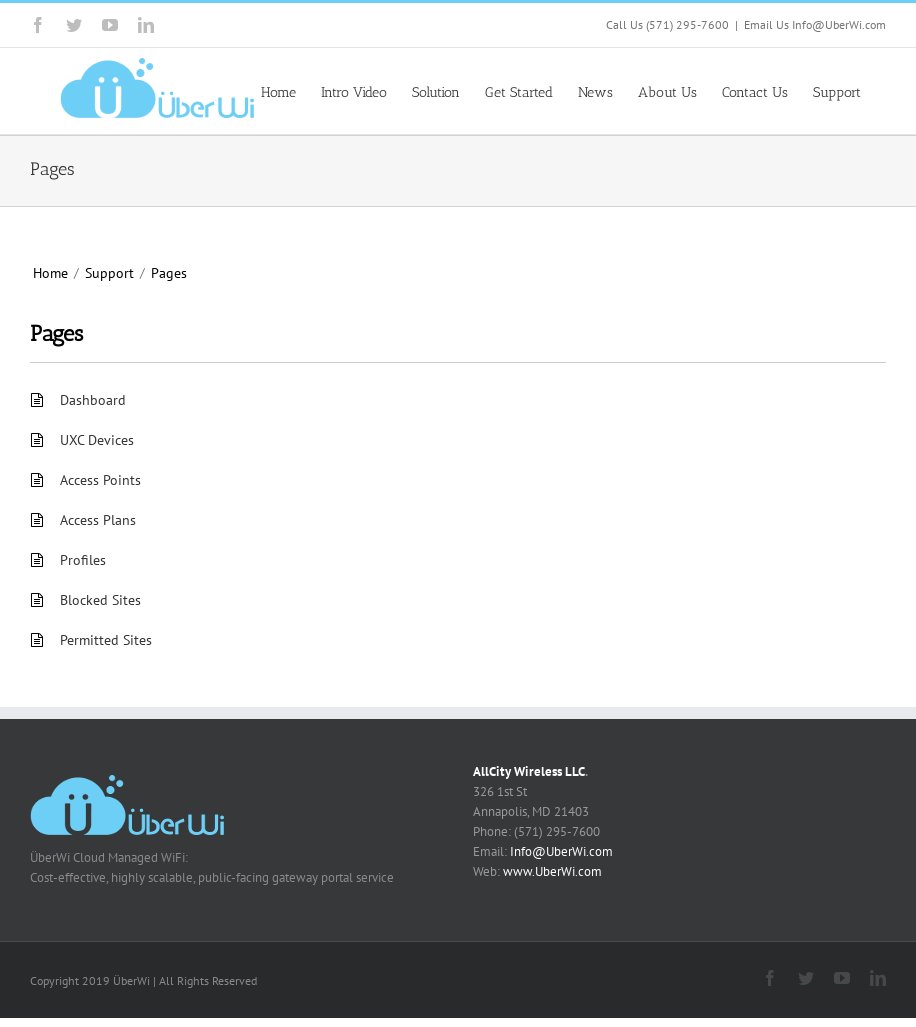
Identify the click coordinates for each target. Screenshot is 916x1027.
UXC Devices (97, 440)
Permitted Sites (106, 640)
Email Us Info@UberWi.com (815, 24)
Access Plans (98, 520)
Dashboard (93, 400)
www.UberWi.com (552, 871)
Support (109, 273)
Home (50, 273)
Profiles (83, 560)
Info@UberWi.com (561, 851)
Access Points (100, 480)
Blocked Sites (100, 600)
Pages (169, 273)
